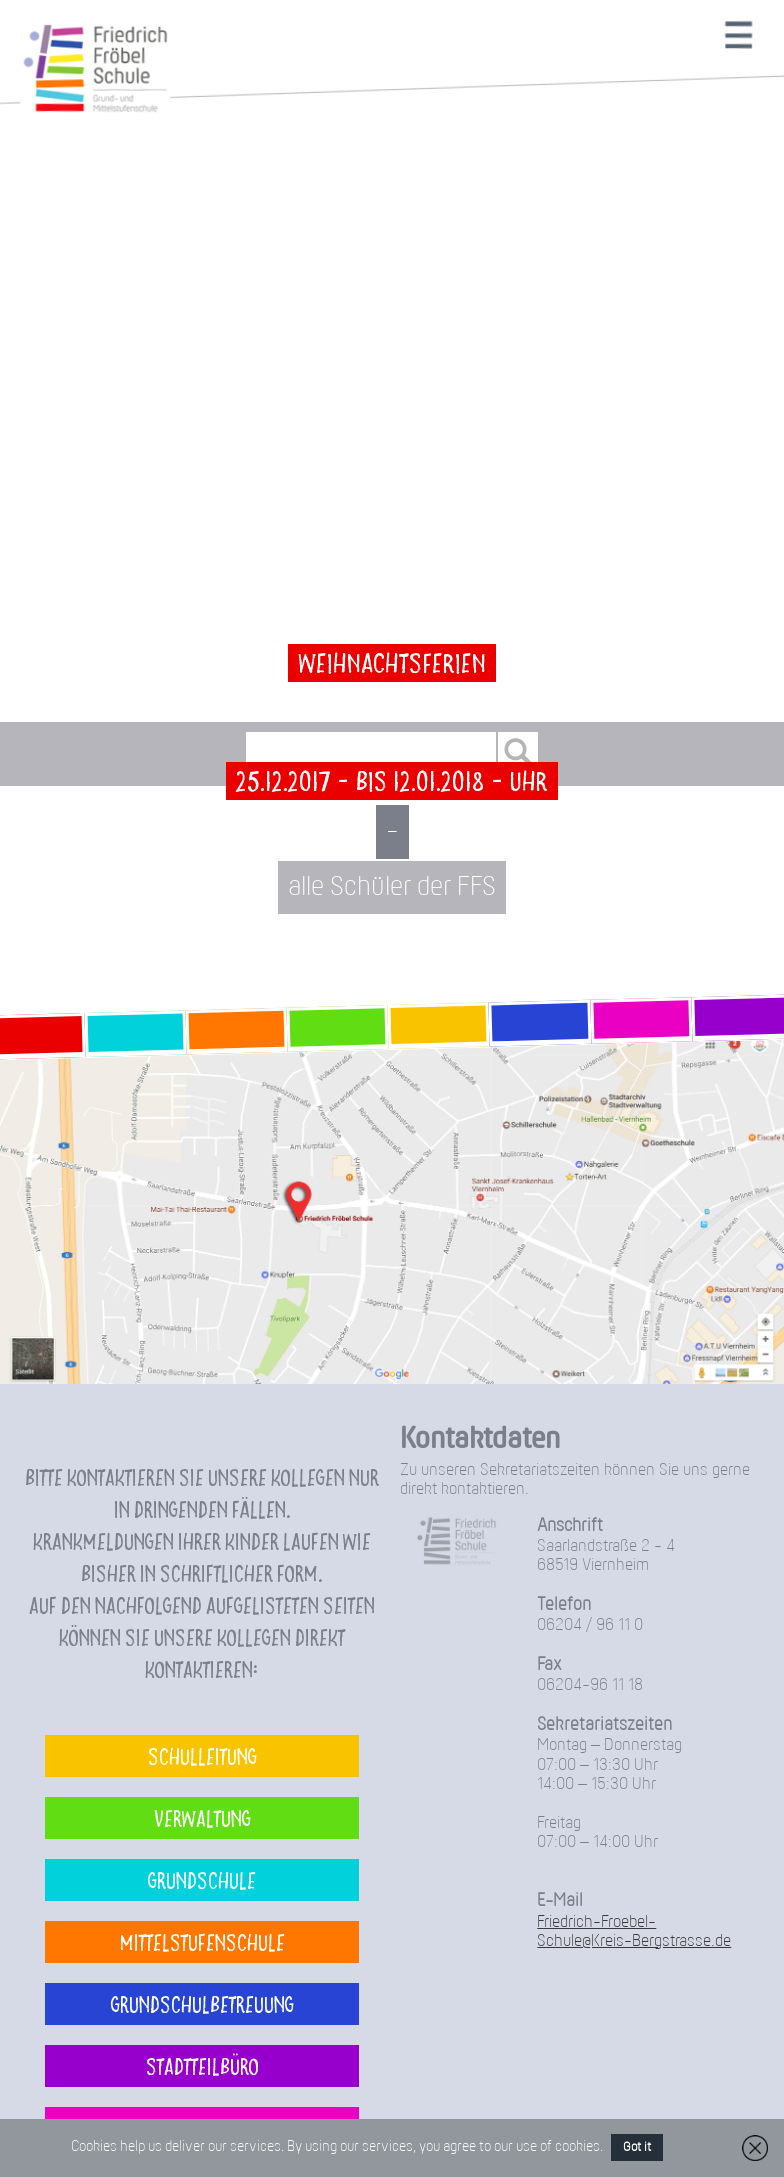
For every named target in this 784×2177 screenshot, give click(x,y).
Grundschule (202, 1879)
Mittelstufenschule (202, 1941)
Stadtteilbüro (202, 2065)
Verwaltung (202, 1817)
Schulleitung (202, 1755)
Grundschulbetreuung (202, 2003)
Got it (637, 2147)
